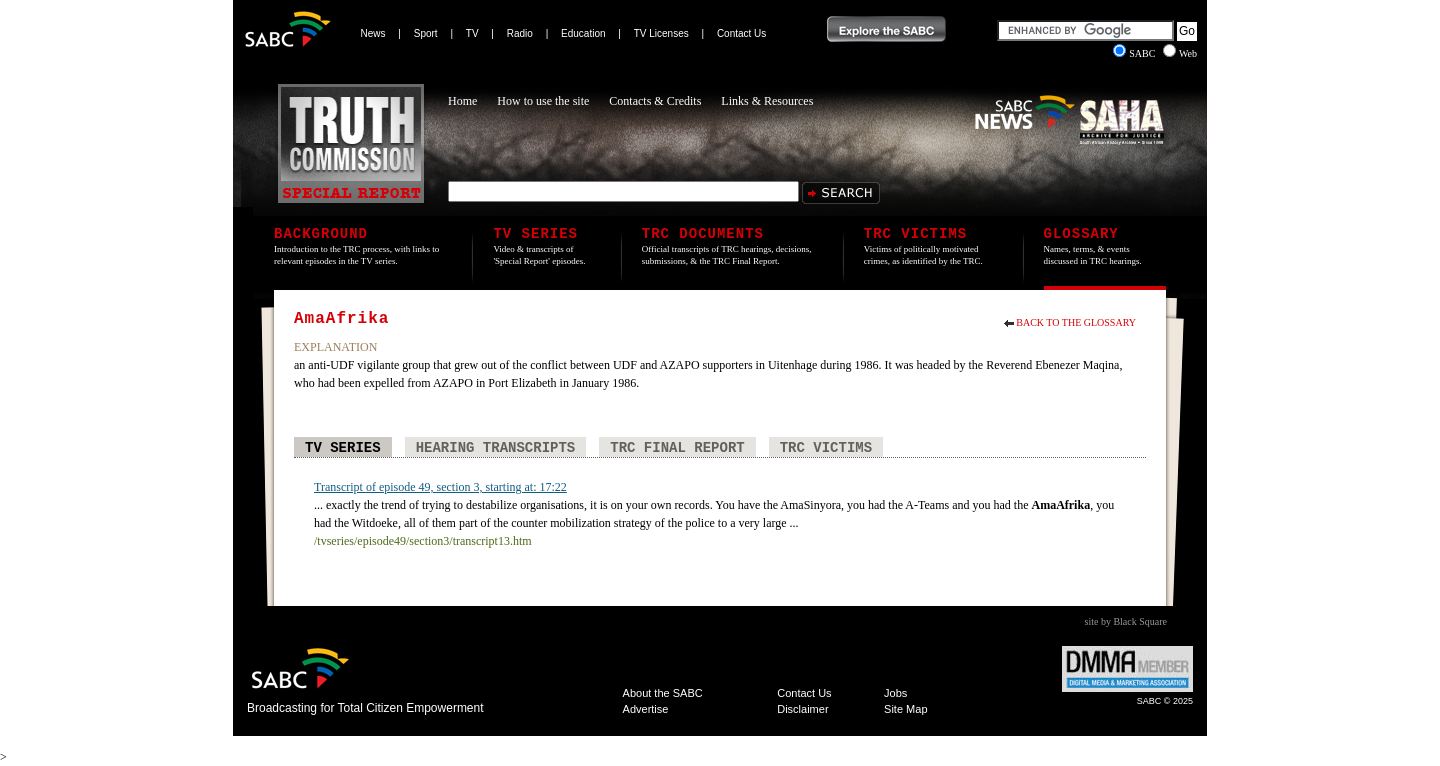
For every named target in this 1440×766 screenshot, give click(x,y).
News (373, 33)
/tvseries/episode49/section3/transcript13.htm (423, 541)
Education (583, 33)
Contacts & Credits (655, 101)
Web (1180, 53)
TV (472, 33)
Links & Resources (767, 101)
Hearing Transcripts (496, 448)
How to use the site (543, 101)
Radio (520, 33)
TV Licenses (661, 33)
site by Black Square (1126, 621)
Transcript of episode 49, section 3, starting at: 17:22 (440, 487)
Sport (426, 33)
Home (462, 101)
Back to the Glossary (1076, 322)
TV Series (343, 448)
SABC (1135, 53)
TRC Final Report (677, 448)
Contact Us (741, 33)
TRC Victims (826, 448)
